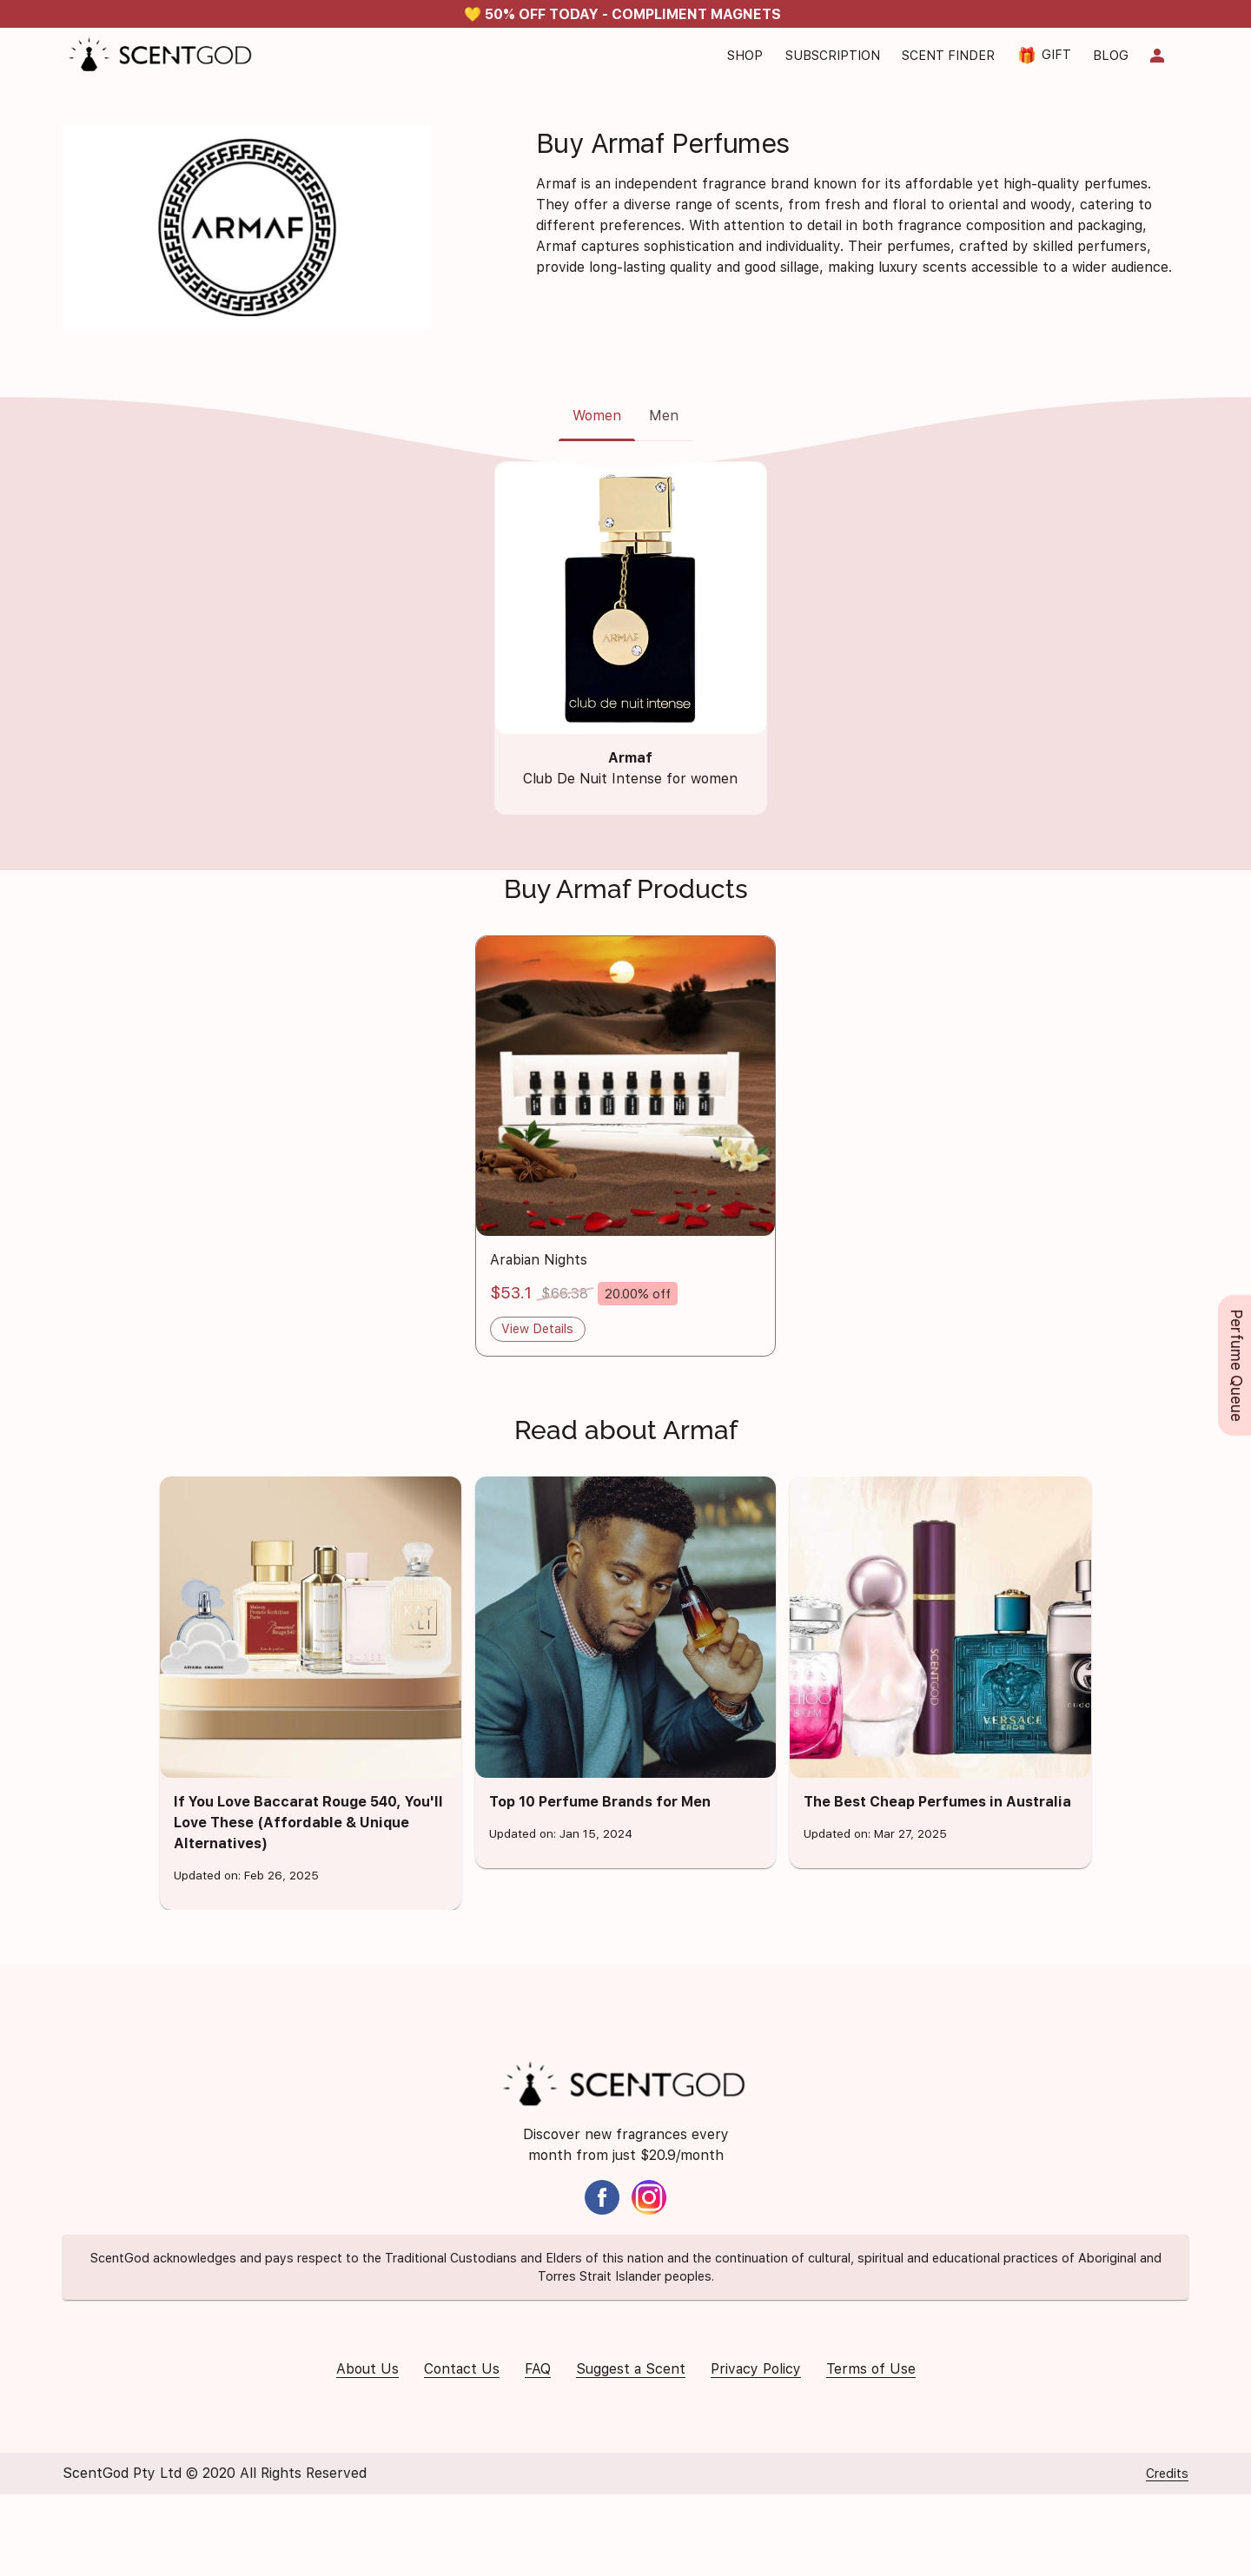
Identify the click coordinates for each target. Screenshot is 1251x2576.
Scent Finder (948, 55)
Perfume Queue (1237, 1365)
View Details (537, 1327)
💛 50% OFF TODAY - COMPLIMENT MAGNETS (622, 14)
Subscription (832, 55)
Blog (1111, 55)
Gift (1044, 55)
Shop (745, 55)
